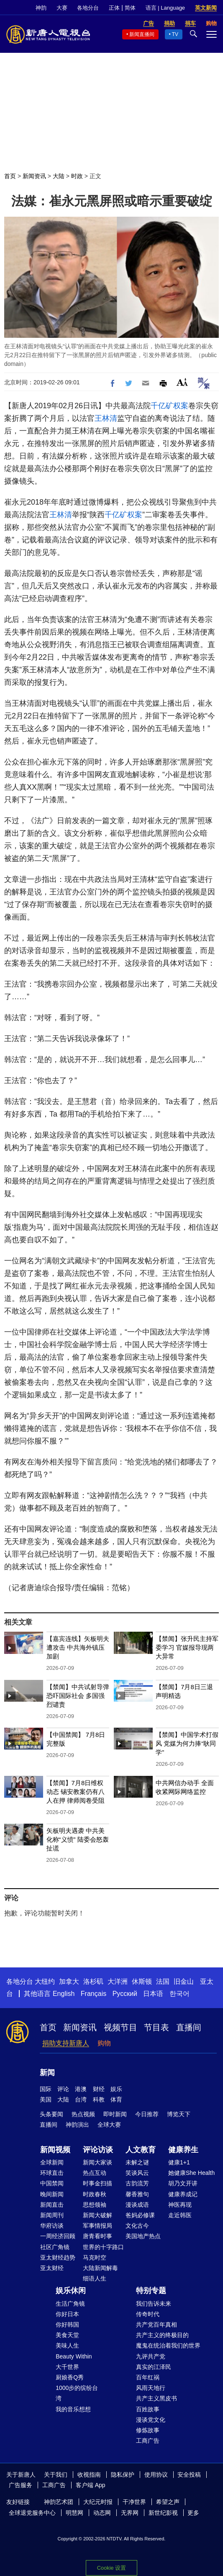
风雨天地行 (150, 2387)
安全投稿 (189, 2474)
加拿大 (69, 1981)
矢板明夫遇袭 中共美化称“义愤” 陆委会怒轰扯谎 (77, 1839)
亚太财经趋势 (57, 2257)
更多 (193, 2512)
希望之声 (167, 2501)
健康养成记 (182, 2194)
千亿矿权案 (169, 406)
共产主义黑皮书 (156, 2398)
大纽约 (45, 1981)
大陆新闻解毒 (100, 2268)
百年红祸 (147, 2377)
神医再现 (180, 2204)
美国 (45, 2099)
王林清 (106, 418)
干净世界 (134, 2501)
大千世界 (67, 2366)
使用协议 (156, 2474)
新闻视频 (55, 2150)
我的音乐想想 (73, 2409)
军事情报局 (97, 2225)
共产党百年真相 (156, 2324)
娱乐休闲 (71, 2290)
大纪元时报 (98, 2501)
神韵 (41, 8)
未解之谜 (137, 2162)
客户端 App (90, 2485)
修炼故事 (147, 2430)
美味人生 (67, 2345)
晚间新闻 (52, 2194)
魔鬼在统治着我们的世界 (168, 2345)
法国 (162, 1981)
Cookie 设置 (111, 2568)
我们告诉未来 (153, 2303)
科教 (99, 2099)
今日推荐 (147, 2114)
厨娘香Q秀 (70, 2377)
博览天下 (178, 2114)
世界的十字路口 (103, 2247)
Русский (125, 1993)
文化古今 (137, 2225)
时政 (77, 176)
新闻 (47, 2072)
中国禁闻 (52, 2183)
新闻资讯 (34, 176)
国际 (45, 2089)
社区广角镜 (54, 2247)
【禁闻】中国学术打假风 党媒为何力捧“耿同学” (187, 1743)
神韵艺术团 (58, 2501)
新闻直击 (52, 2204)
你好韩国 (67, 2324)
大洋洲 (118, 1981)
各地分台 (88, 8)
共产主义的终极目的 (162, 2335)
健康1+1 (179, 2162)
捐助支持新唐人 (65, 2043)
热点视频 (83, 2114)
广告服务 (20, 2485)
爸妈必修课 (140, 2215)
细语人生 (94, 2278)
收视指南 (89, 2474)
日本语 (153, 1993)
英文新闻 (206, 8)
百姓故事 (147, 2409)
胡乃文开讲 (182, 2183)
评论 (63, 2089)
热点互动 (94, 2172)
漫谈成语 (137, 2204)
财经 (99, 2089)
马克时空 (94, 2257)
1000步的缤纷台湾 (77, 2393)
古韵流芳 (137, 2183)
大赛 (61, 8)
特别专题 (151, 2290)
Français (93, 1993)
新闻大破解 (97, 2215)
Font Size (182, 382)
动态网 (102, 2512)
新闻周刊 (52, 2215)
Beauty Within (74, 2356)
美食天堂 (67, 2335)
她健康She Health (191, 2172)
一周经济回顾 (57, 2236)
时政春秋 (94, 2194)
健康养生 (183, 2150)
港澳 (81, 2089)
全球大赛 (109, 2124)
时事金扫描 (97, 2183)
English (63, 1993)
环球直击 (52, 2172)
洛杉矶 (93, 1981)
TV (175, 34)
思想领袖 (94, 2204)
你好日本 (67, 2314)
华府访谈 (52, 2225)
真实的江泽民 (153, 2366)
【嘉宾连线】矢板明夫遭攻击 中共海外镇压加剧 (77, 1647)
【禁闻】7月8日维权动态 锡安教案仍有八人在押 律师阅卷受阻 (75, 1791)
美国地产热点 (143, 2236)
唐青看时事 (97, 2236)
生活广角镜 (70, 2303)
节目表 (156, 2027)
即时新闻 (115, 2114)
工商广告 (147, 2440)
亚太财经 (52, 2268)
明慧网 (74, 2512)
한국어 (179, 1993)
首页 (10, 176)
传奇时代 (147, 2314)
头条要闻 (51, 2114)
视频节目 (120, 2027)
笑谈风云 (137, 2172)
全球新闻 (52, 2162)
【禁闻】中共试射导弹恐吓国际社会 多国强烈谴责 (77, 1695)
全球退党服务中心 (32, 2512)
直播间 (188, 2027)
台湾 (81, 2099)
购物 (104, 2043)
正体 (114, 8)
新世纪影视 (163, 2512)
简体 (130, 8)
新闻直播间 (141, 34)
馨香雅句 (137, 2194)
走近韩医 (180, 2215)
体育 (116, 2099)
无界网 (129, 2512)
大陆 (58, 176)
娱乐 (116, 2089)
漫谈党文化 (150, 2419)
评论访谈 (98, 2150)
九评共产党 (150, 2356)
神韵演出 (77, 2124)
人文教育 (141, 2150)
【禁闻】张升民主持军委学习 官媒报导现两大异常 (187, 1647)
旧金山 (184, 1981)
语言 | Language (165, 8)
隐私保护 (122, 2474)
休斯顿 (142, 1981)
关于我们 (55, 2474)
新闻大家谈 (97, 2162)
